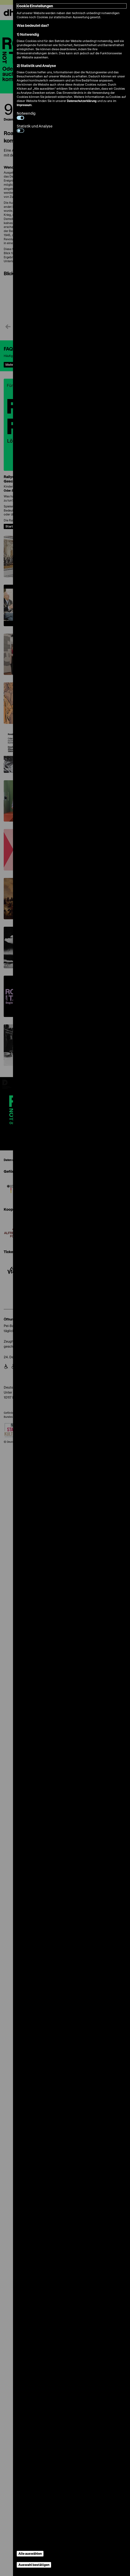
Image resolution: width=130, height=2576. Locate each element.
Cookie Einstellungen (35, 6)
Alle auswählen (30, 2553)
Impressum (24, 105)
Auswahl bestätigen (33, 2565)
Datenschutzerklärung (82, 101)
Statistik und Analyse (35, 128)
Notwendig (26, 115)
